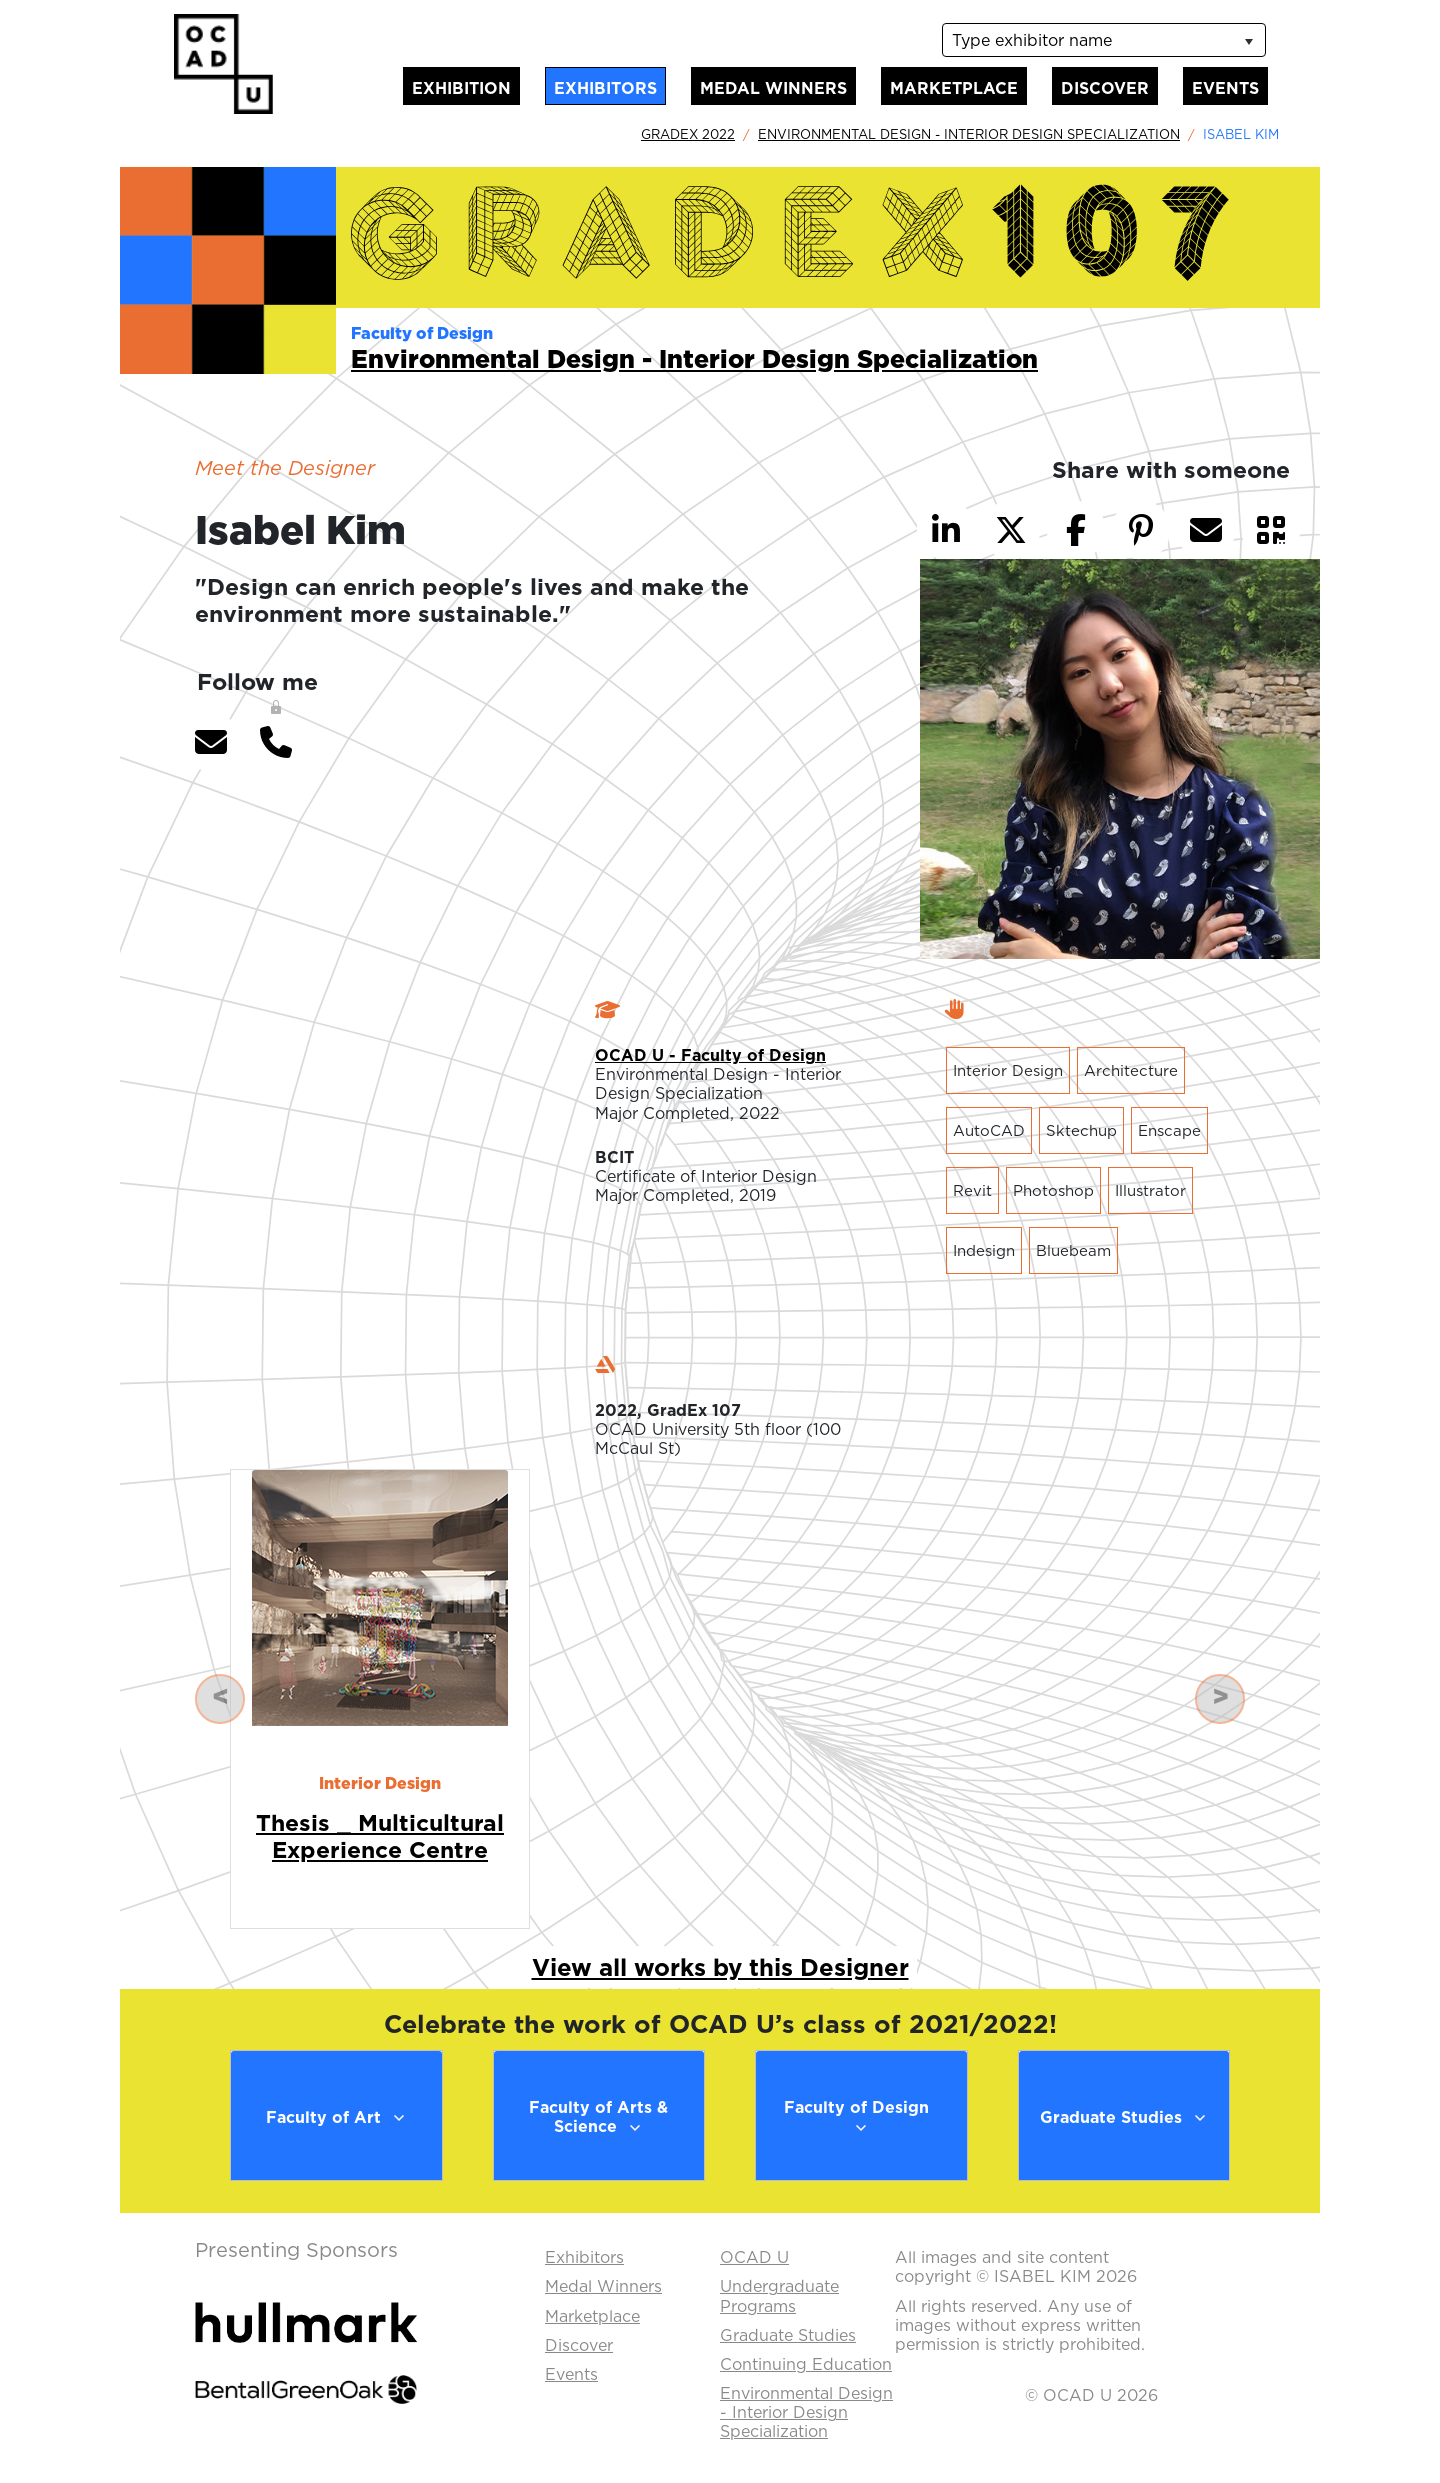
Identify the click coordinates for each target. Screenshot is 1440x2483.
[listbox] (1104, 40)
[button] (211, 742)
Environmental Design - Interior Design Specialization (969, 134)
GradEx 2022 (688, 134)
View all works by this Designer (720, 1967)
